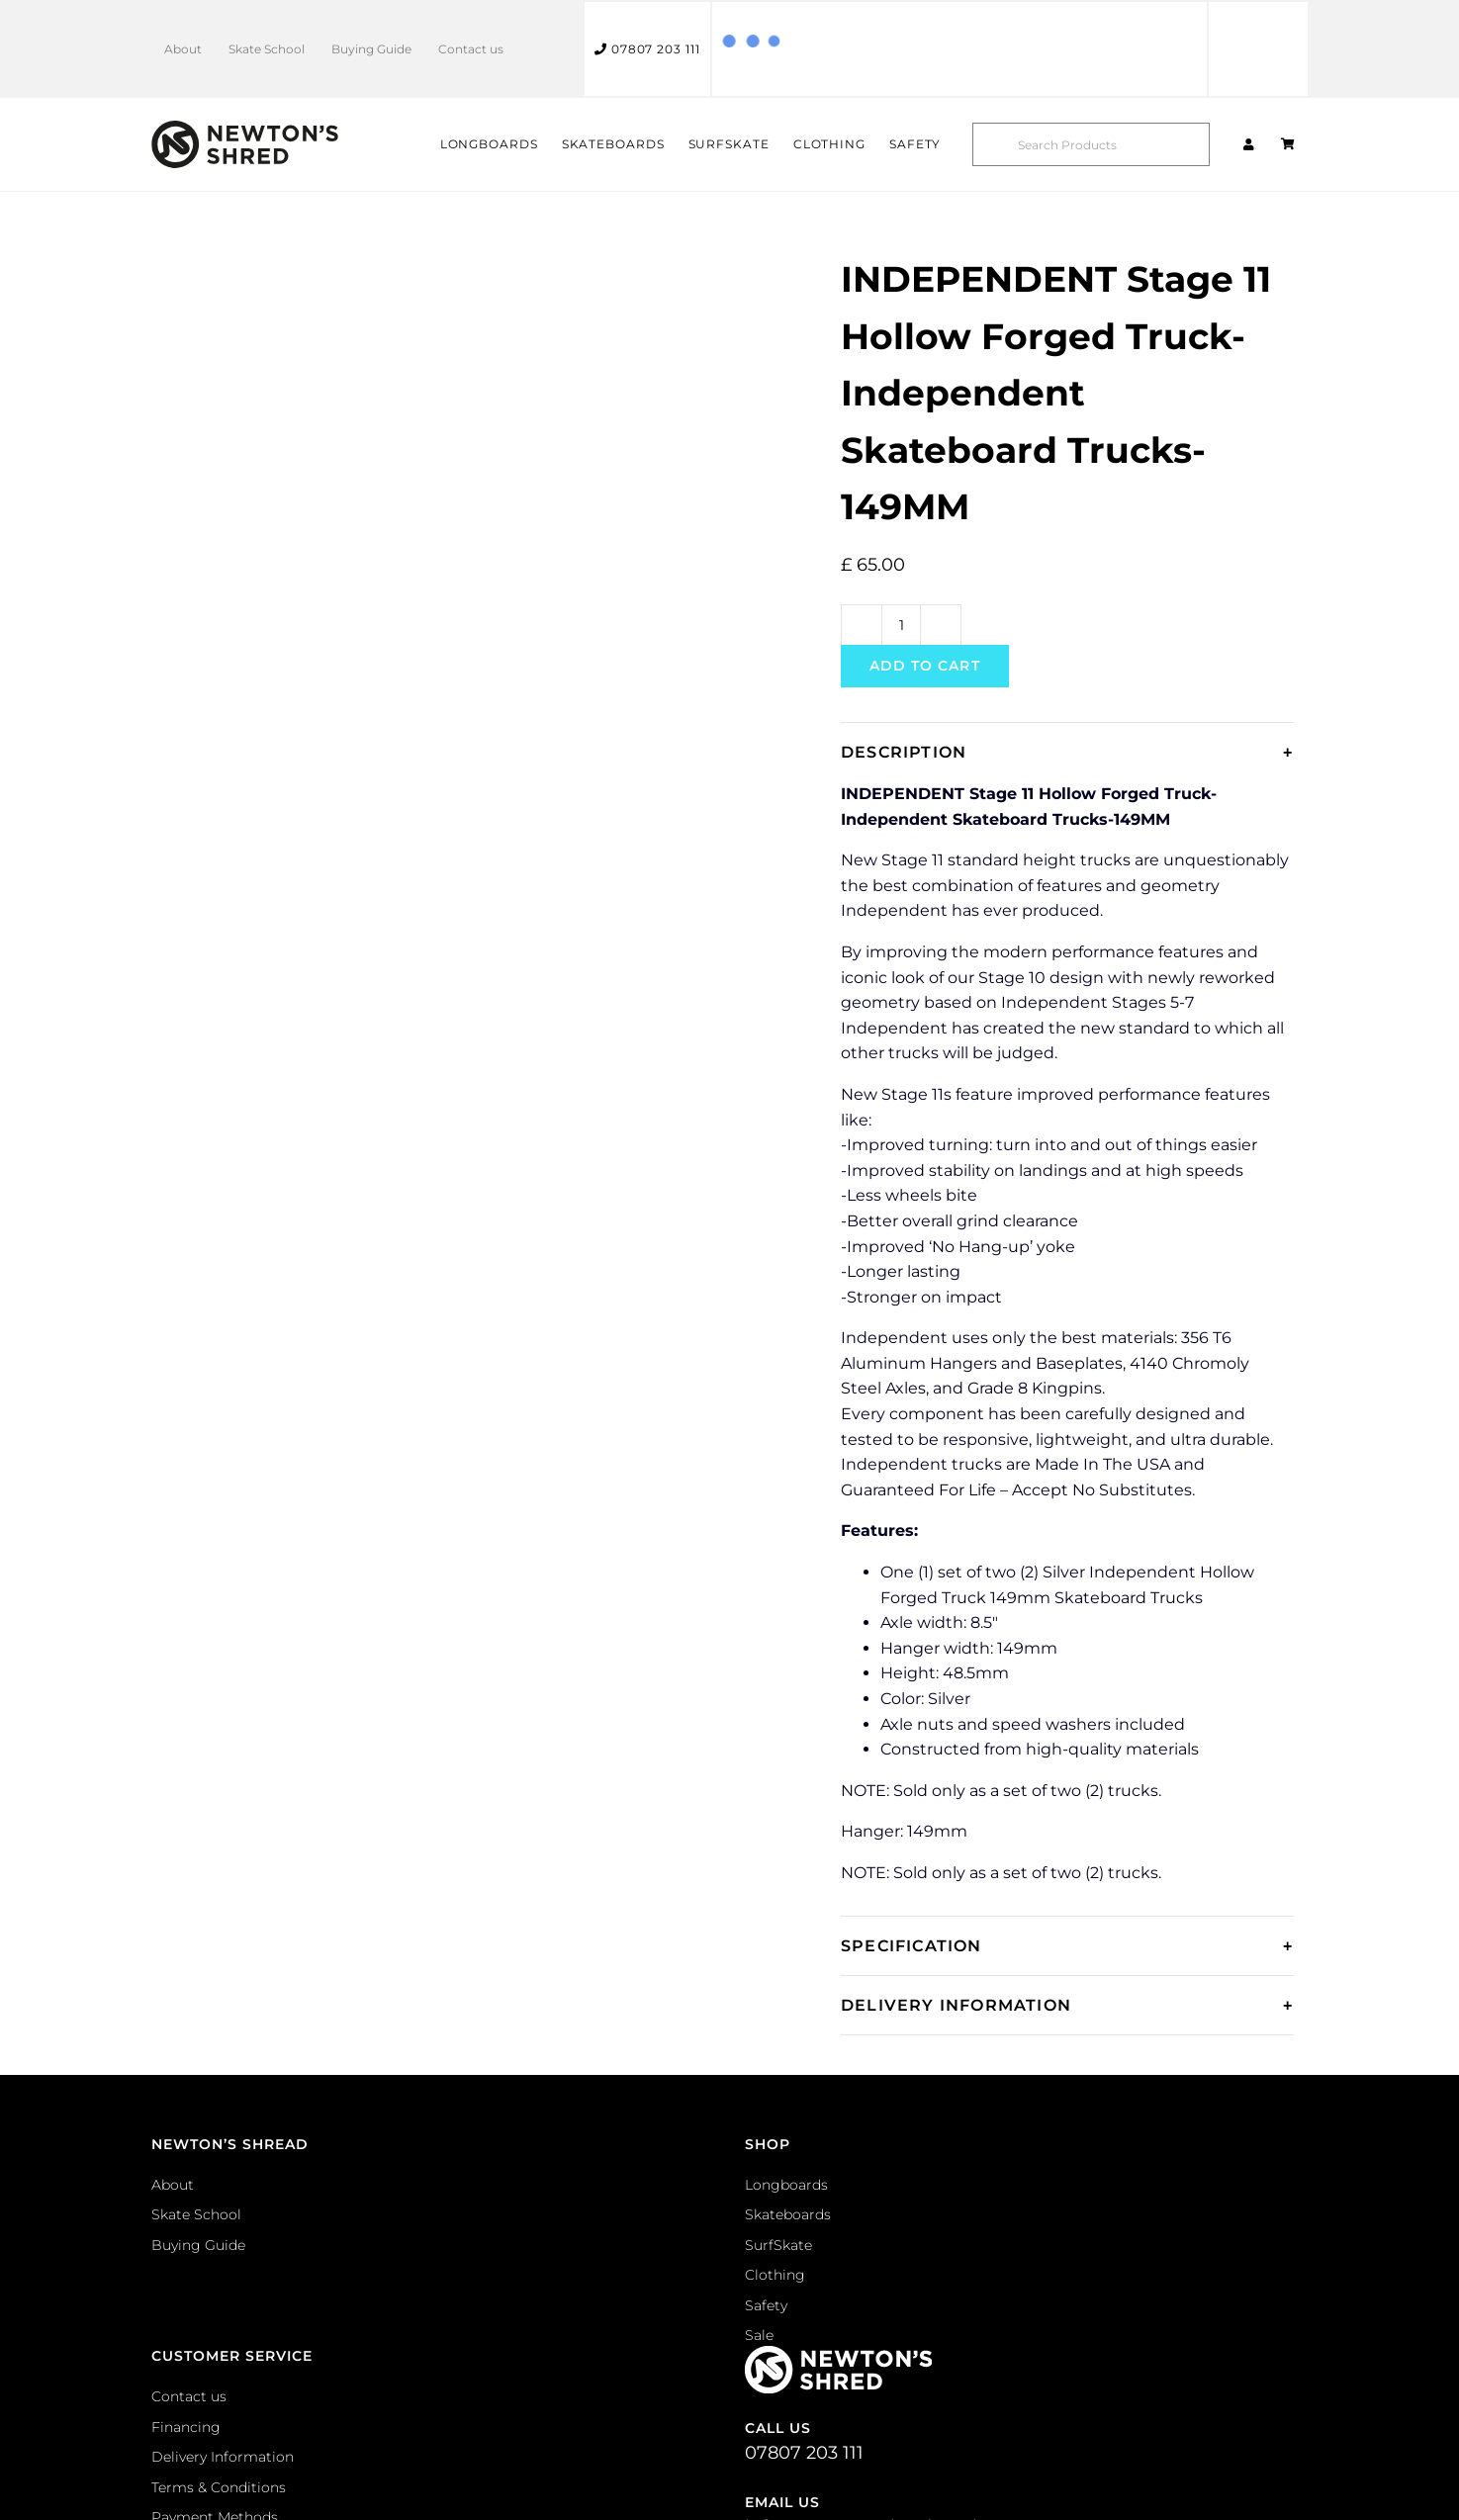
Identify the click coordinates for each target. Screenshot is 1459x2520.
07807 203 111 (647, 49)
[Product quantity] (901, 625)
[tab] (1067, 751)
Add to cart (924, 666)
